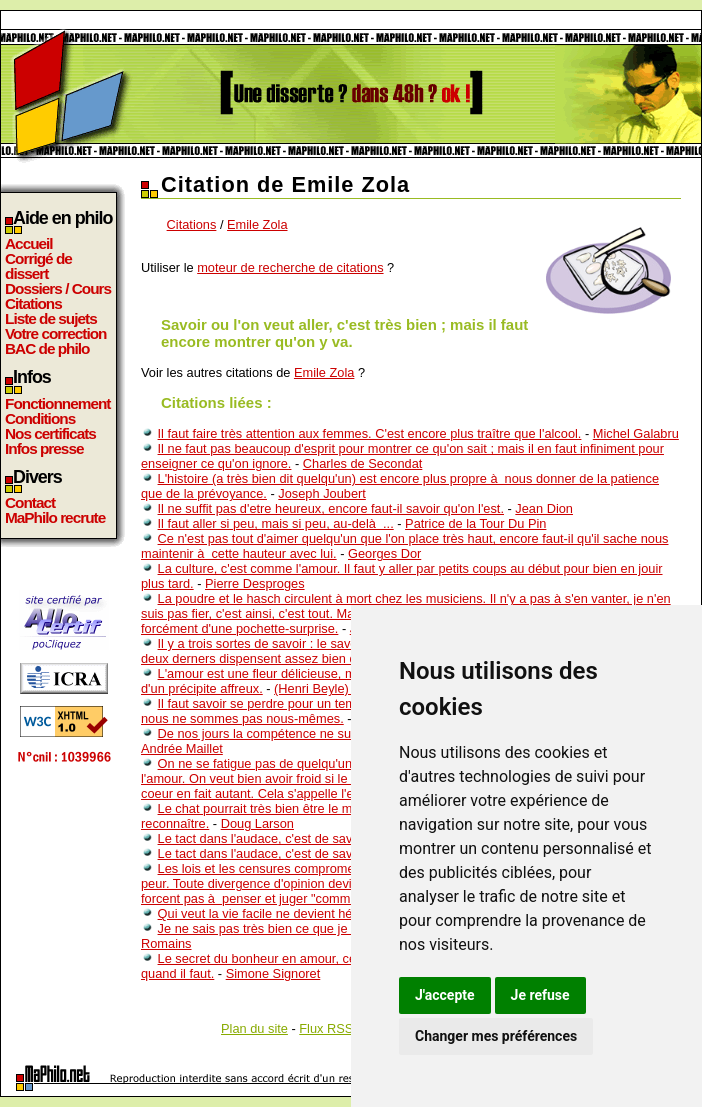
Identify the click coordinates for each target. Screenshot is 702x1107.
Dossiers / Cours (58, 288)
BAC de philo (47, 348)
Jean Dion (544, 508)
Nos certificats (50, 433)
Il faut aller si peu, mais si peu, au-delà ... (276, 523)
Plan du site (254, 1028)
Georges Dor (384, 553)
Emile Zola (257, 224)
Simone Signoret (273, 973)
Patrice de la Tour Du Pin (475, 523)
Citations (33, 303)
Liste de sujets (51, 318)
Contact (30, 502)
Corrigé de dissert (38, 266)
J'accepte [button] (445, 995)
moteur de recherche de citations (290, 267)
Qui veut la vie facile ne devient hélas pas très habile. (309, 913)
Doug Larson (257, 823)
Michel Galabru (636, 433)
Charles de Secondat (363, 463)
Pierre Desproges (255, 583)
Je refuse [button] (540, 995)
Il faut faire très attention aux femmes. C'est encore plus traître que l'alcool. (370, 433)
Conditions (40, 418)
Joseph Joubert (322, 493)
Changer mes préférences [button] (496, 1036)
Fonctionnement (57, 403)
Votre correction (56, 333)
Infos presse (44, 448)
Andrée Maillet (182, 748)
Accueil (29, 243)
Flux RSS (326, 1028)
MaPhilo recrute (55, 517)
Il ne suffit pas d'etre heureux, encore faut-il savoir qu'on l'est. (331, 508)
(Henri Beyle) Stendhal (338, 688)
